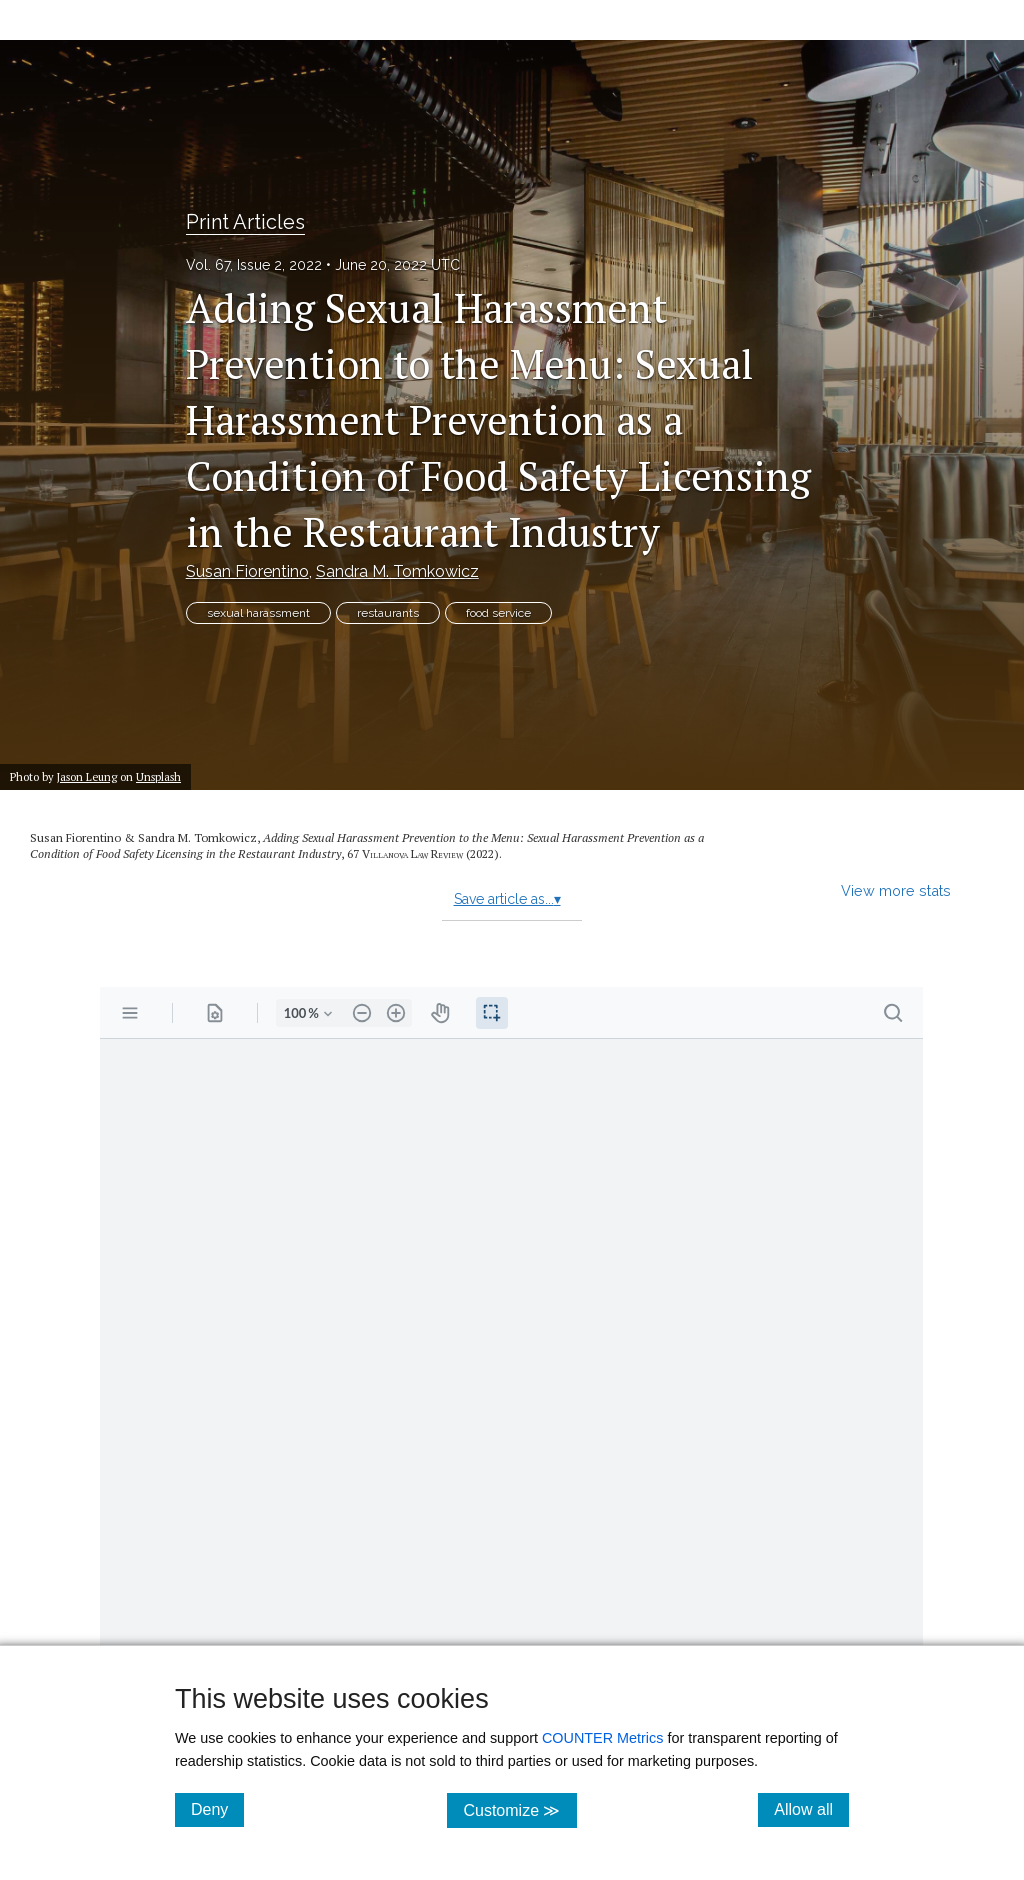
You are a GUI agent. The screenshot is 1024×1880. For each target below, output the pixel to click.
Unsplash (158, 776)
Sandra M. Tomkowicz (397, 571)
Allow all (811, 1809)
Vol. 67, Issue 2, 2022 (254, 265)
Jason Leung (87, 776)
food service (498, 613)
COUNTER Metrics (603, 1738)
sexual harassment (258, 613)
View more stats (896, 890)
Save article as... (507, 899)
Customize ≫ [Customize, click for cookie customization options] (519, 1809)
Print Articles (245, 222)
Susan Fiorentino (247, 571)
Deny (217, 1809)
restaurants (388, 613)
